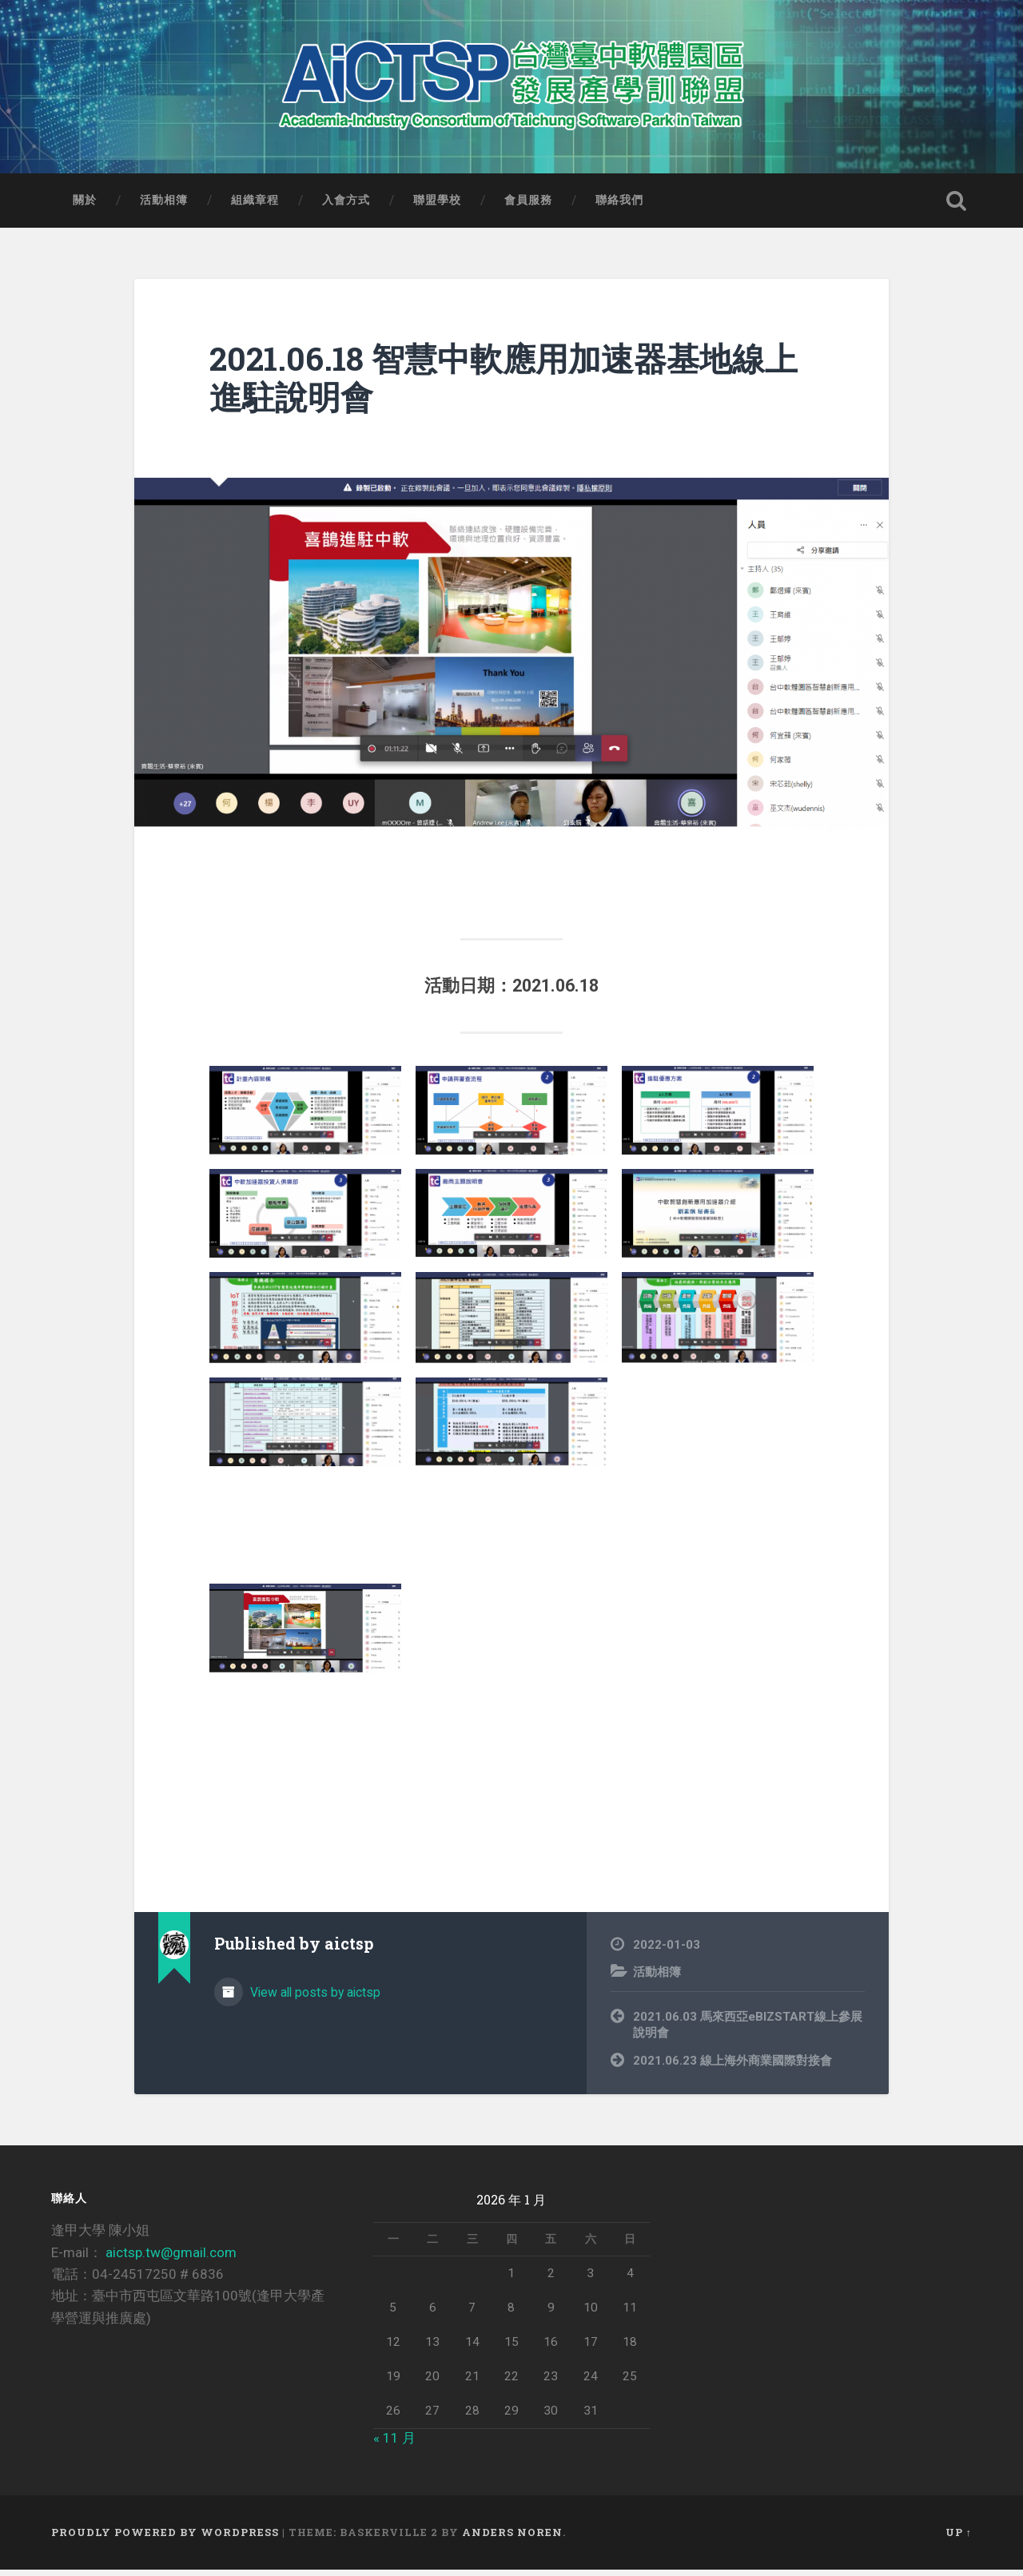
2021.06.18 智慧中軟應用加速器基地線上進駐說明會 (503, 383)
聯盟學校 (437, 206)
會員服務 (528, 206)
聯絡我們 (619, 206)
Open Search (956, 207)
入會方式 (346, 206)
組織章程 (255, 206)
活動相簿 (164, 206)
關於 (85, 206)
